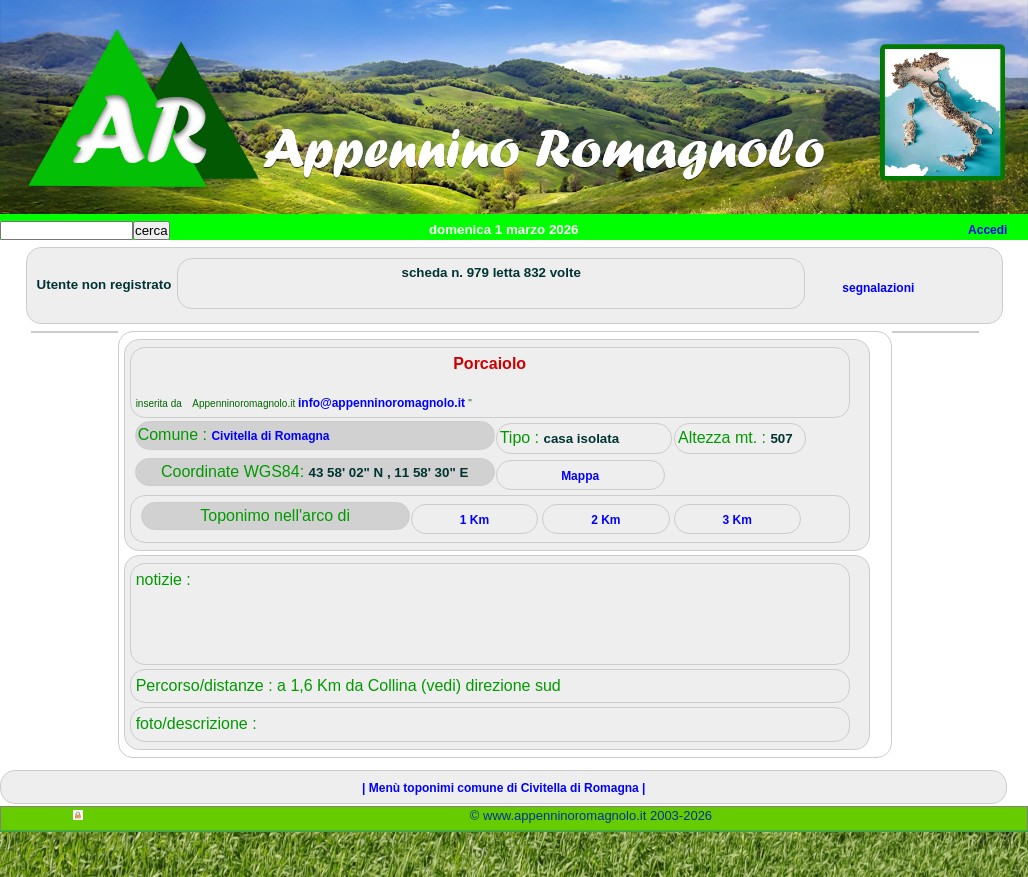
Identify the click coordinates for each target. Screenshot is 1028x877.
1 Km (474, 565)
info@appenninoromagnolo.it (383, 448)
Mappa (647, 262)
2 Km (605, 565)
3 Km (737, 565)
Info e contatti (749, 262)
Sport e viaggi (273, 262)
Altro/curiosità (540, 262)
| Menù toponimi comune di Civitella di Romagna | (503, 833)
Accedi (987, 230)
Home (34, 262)
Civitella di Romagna (270, 481)
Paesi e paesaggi (137, 262)
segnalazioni (878, 333)
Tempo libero (406, 262)
